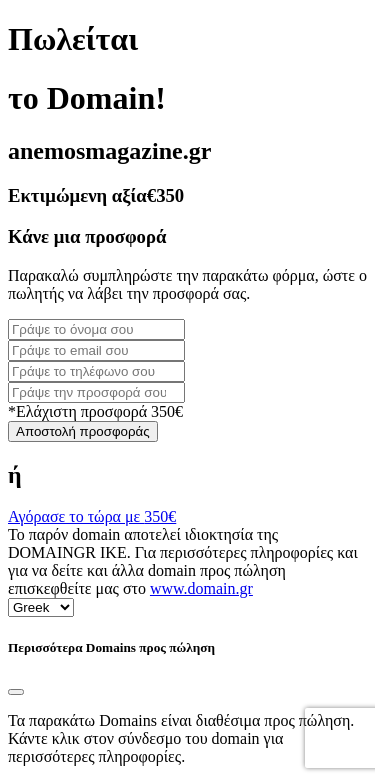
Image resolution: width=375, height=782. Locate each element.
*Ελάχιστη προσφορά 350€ (95, 411)
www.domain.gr (201, 588)
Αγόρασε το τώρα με (92, 516)
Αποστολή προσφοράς (83, 431)
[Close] (16, 692)
